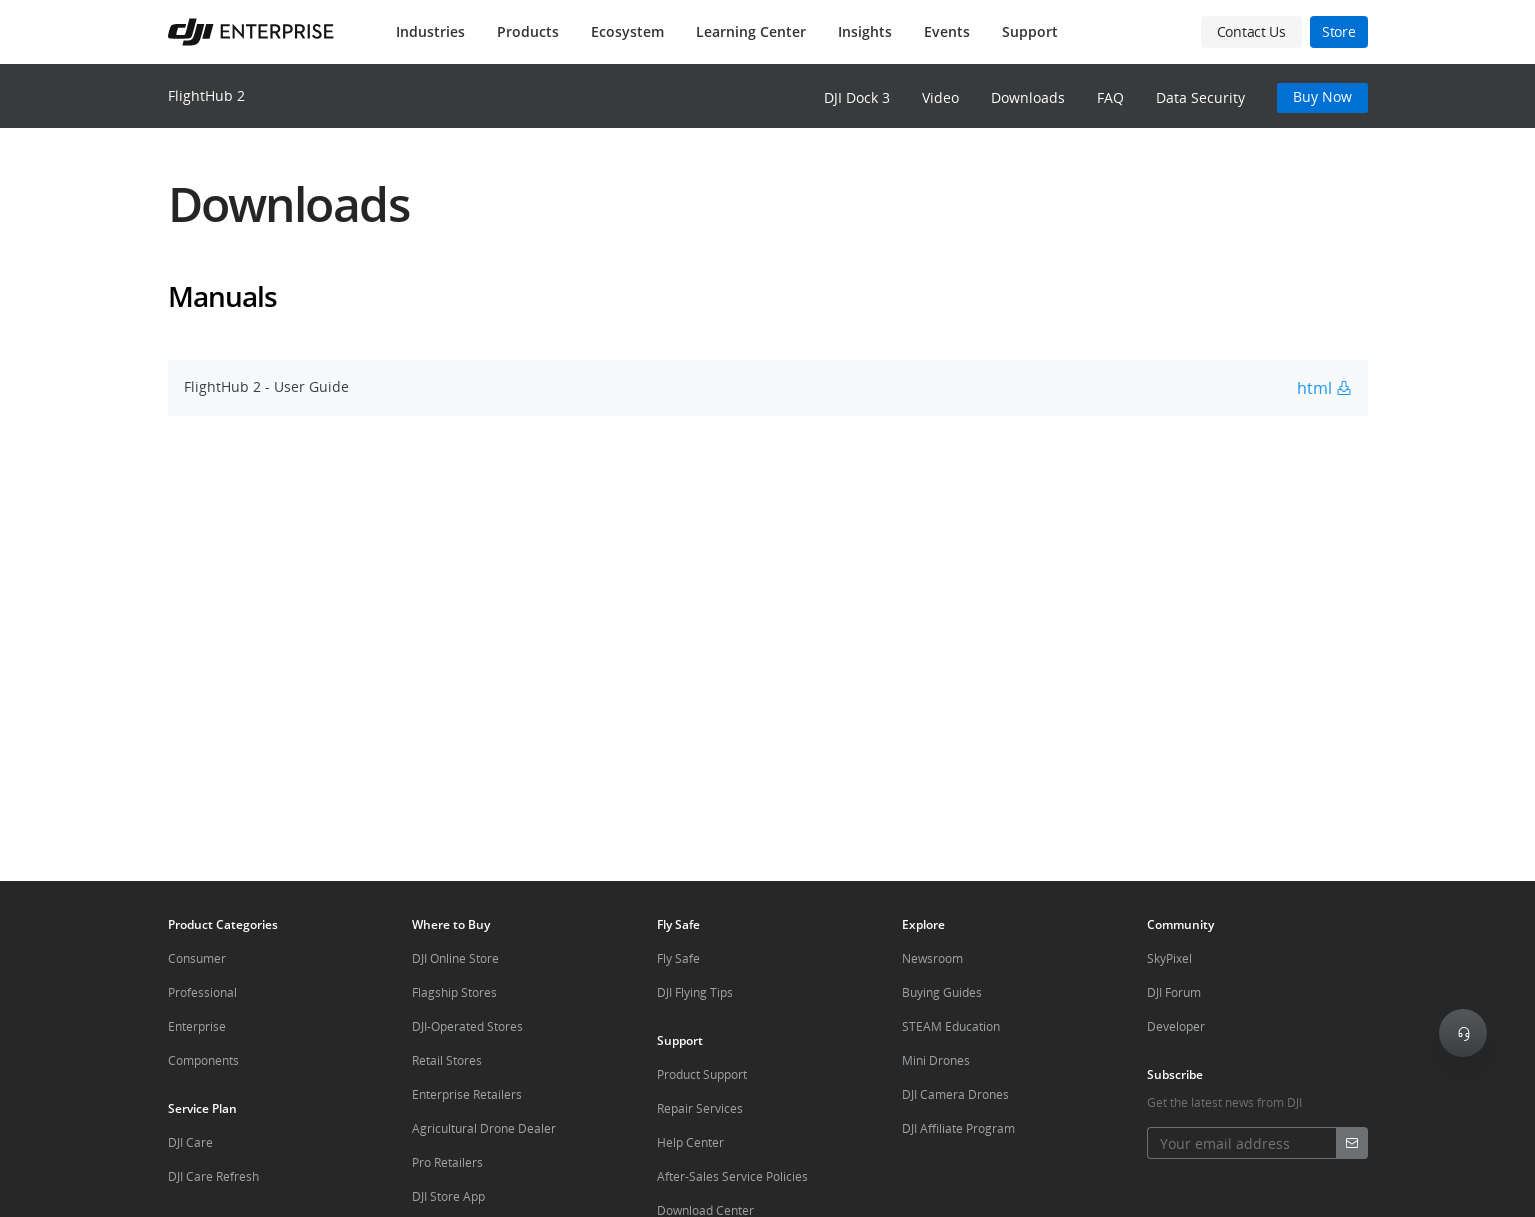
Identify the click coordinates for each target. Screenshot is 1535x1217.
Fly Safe (678, 958)
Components (203, 1060)
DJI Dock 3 (857, 97)
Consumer (197, 958)
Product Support (702, 1074)
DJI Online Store (455, 958)
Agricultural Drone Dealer (484, 1128)
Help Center (690, 1142)
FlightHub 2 (206, 95)
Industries (430, 31)
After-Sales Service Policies (732, 1176)
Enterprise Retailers (467, 1094)
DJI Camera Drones (955, 1094)
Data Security (1200, 97)
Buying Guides (942, 992)
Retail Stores (447, 1060)
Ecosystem (627, 31)
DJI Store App (448, 1196)
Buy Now (1322, 96)
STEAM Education (951, 1026)
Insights (865, 31)
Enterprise (197, 1026)
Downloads (1028, 97)
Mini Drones (936, 1060)
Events (947, 31)
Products (528, 31)
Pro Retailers (447, 1162)
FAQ (1110, 97)
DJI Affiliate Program (958, 1128)
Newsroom (932, 958)
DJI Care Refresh (213, 1176)
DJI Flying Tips (695, 992)
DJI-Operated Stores (467, 1026)
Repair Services (700, 1108)
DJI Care (190, 1142)
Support (1030, 31)
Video (940, 97)
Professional (202, 992)
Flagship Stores (454, 992)
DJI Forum (1174, 992)
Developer (1176, 1026)
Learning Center (751, 31)
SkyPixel (1169, 958)
